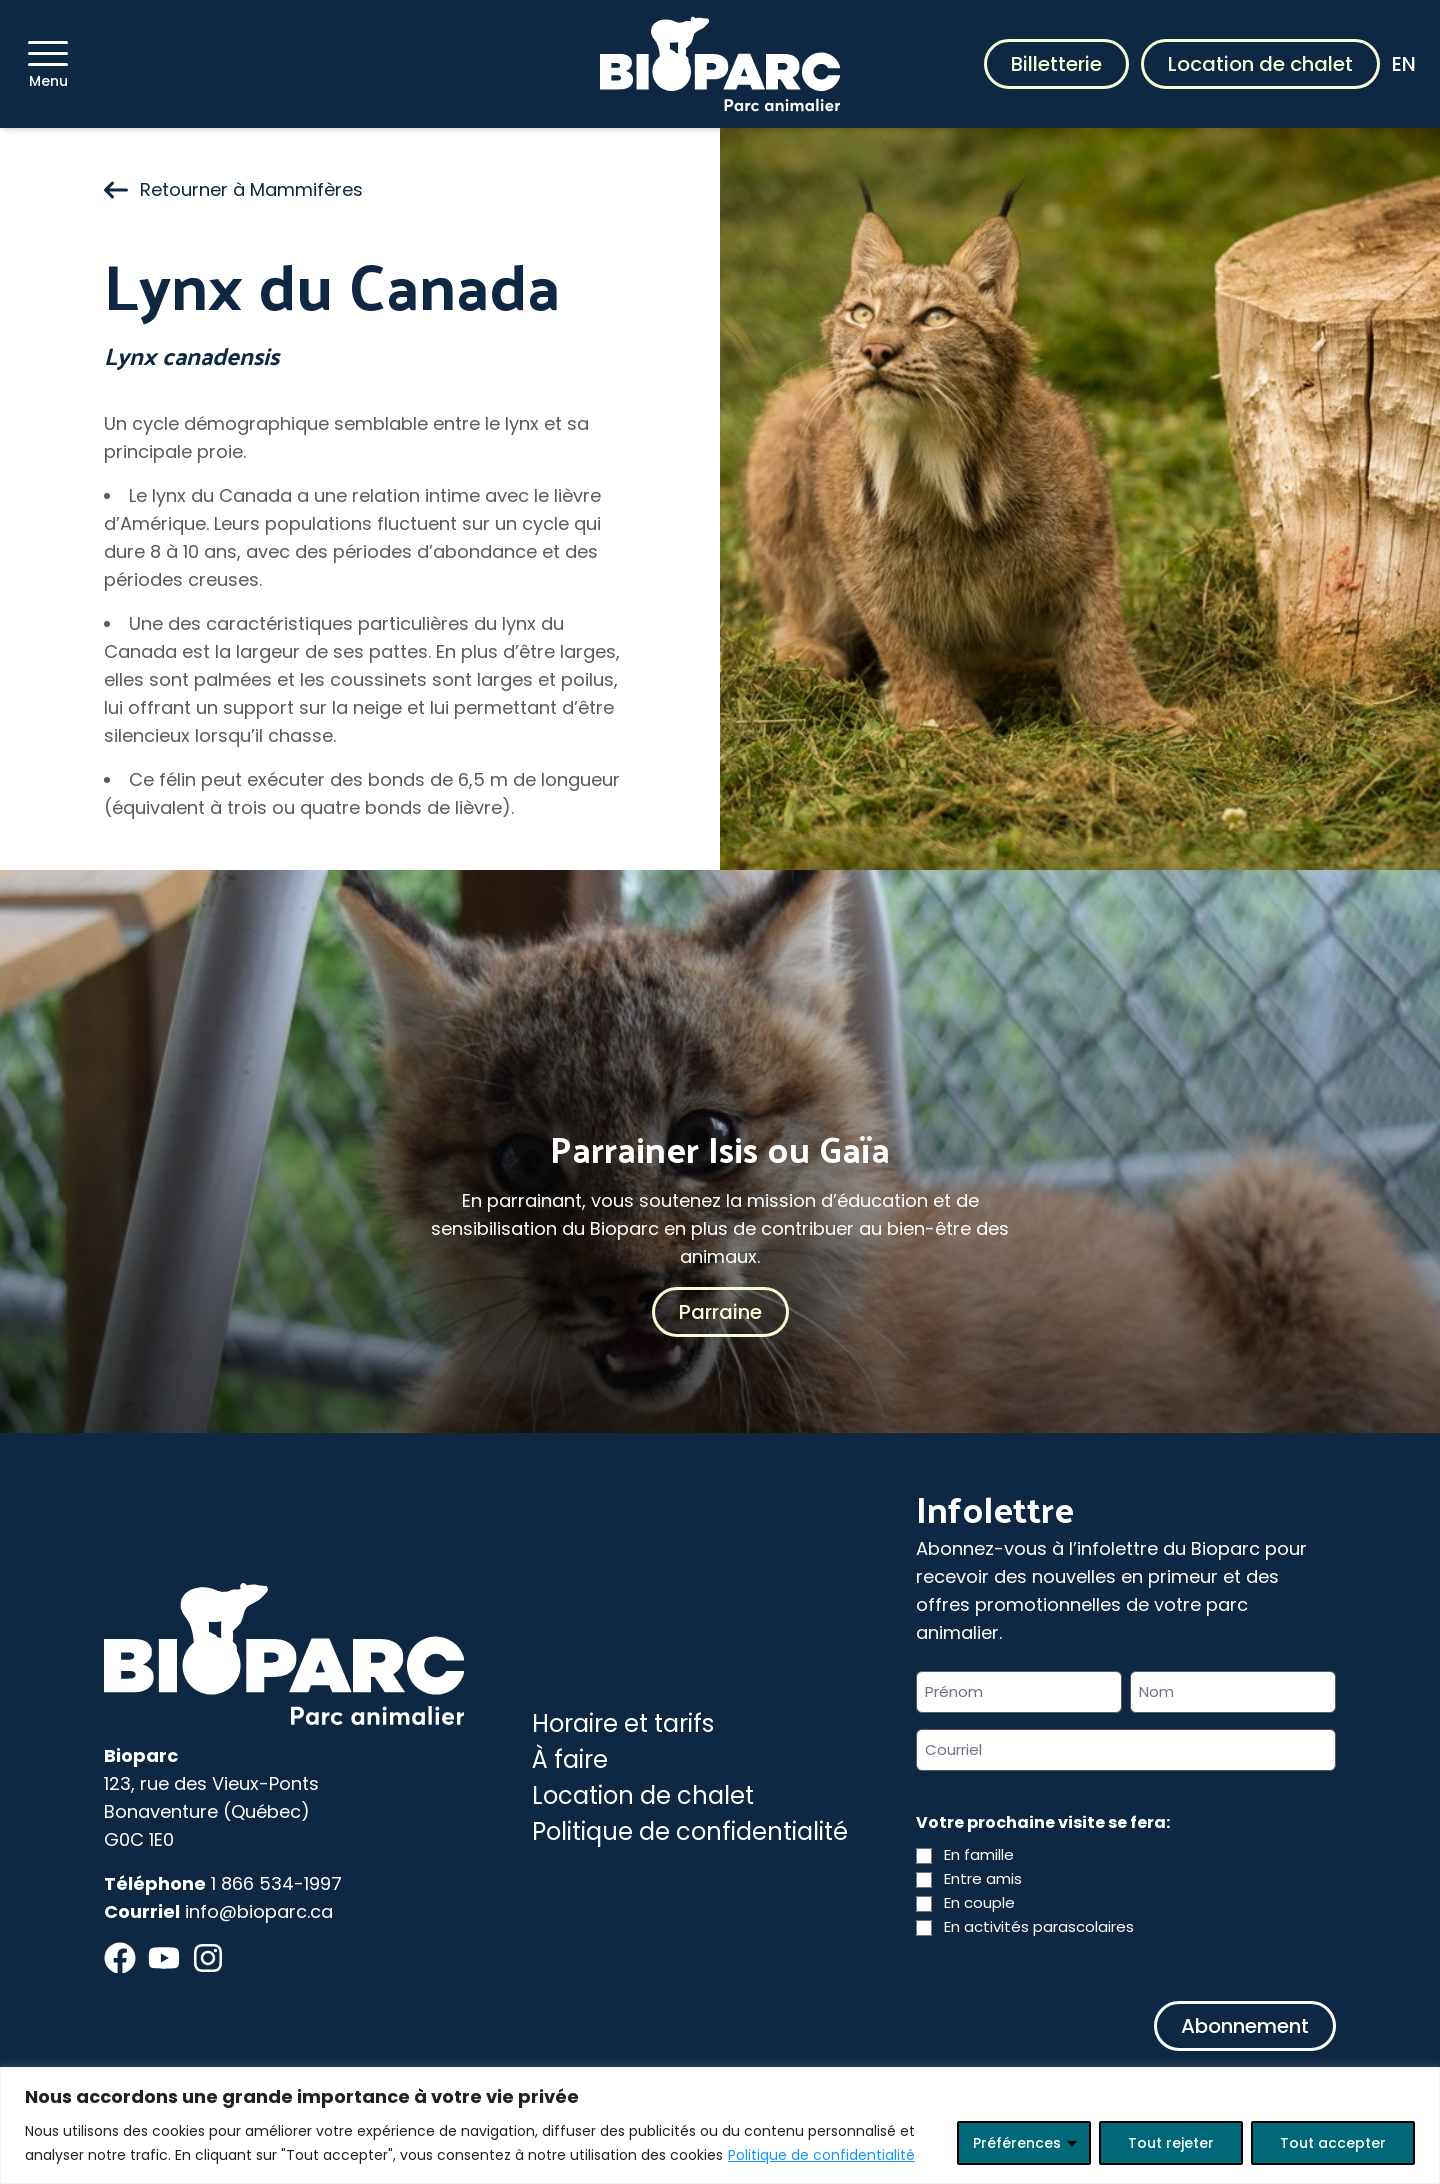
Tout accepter (1333, 2143)
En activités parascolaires (1039, 1926)
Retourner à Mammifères (233, 189)
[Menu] (48, 53)
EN (1404, 64)
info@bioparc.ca (259, 1911)
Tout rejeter (1171, 2143)
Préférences (1017, 2143)
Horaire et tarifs (623, 1723)
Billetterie (1056, 64)
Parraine (720, 1312)
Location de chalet (1260, 64)
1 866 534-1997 (276, 1883)
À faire (570, 1759)
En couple (979, 1902)
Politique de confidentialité (821, 2155)
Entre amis (983, 1878)
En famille (979, 1854)
